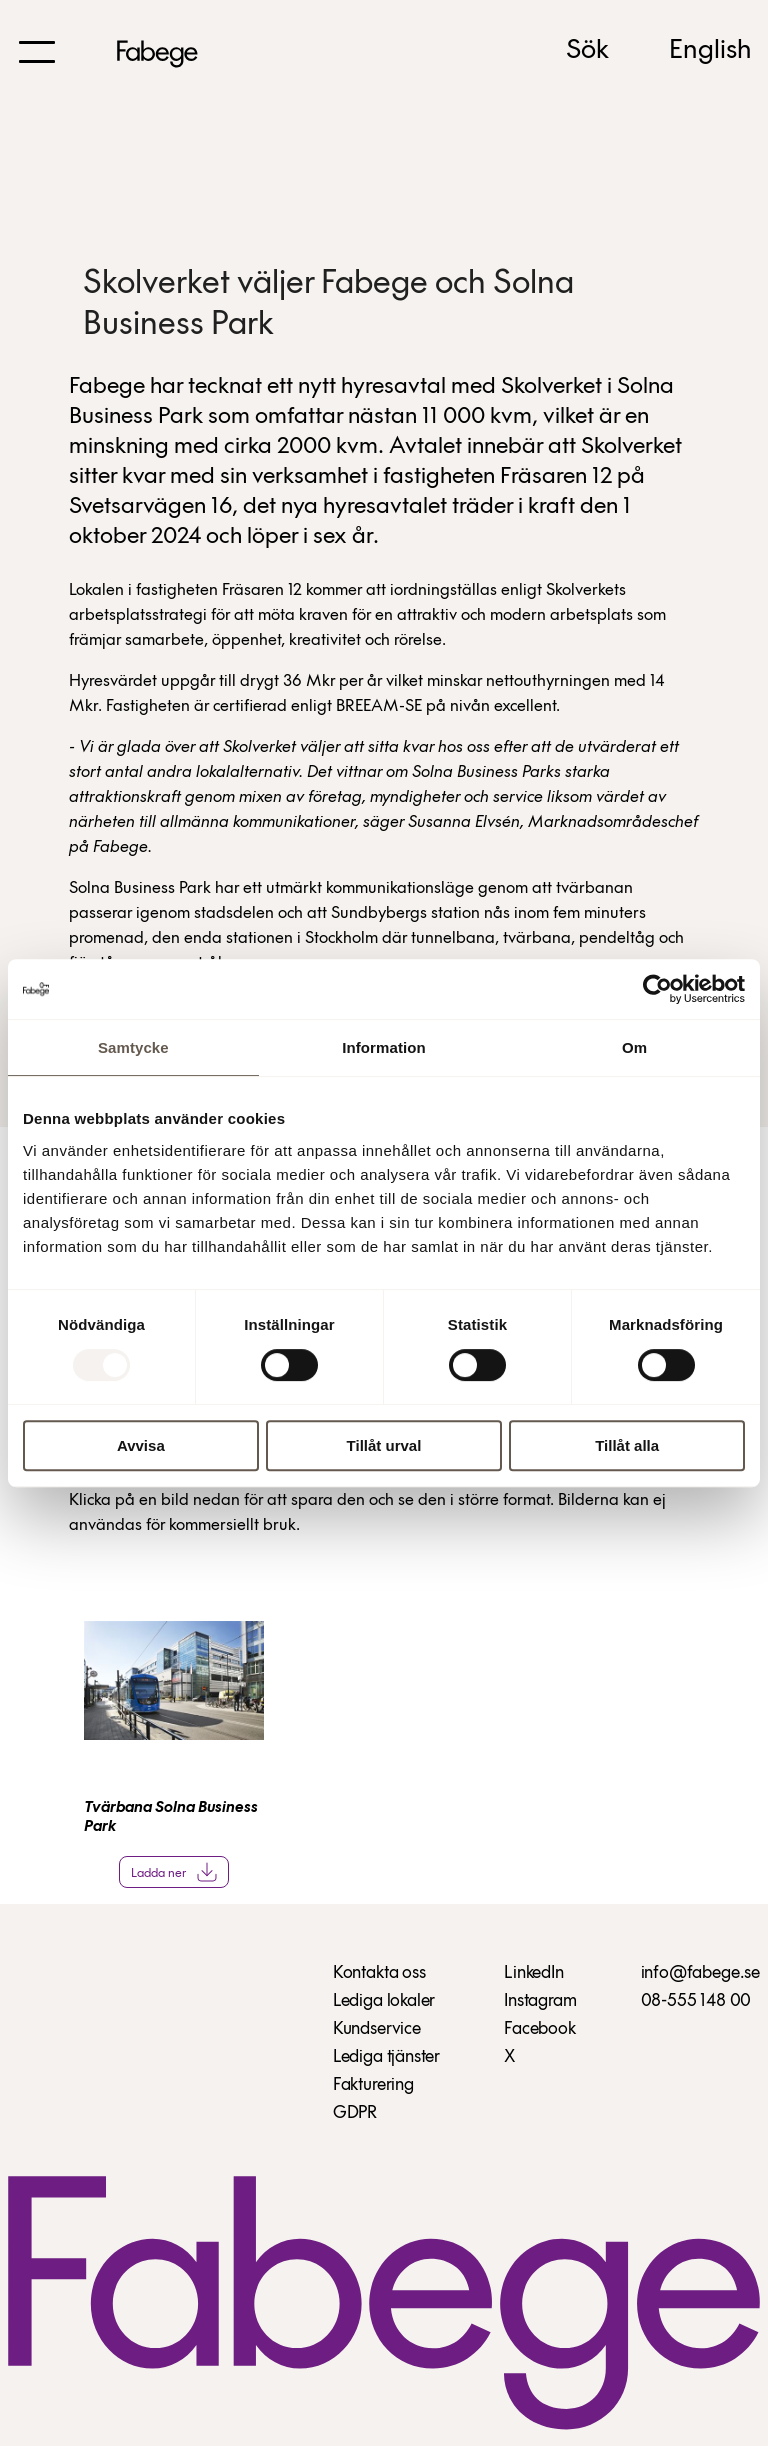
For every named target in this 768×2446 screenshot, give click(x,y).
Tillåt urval (384, 1445)
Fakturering (373, 2085)
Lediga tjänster (386, 2057)
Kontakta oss (379, 1973)
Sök (587, 51)
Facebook (540, 2029)
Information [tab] (384, 1047)
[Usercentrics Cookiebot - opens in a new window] (657, 989)
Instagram (540, 2001)
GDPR (355, 2113)
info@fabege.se (700, 1973)
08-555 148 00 (696, 2001)
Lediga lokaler (384, 2001)
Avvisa (141, 1445)
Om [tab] (634, 1047)
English (710, 51)
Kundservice (377, 2029)
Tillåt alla (627, 1445)
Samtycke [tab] (133, 1047)
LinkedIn (534, 1973)
